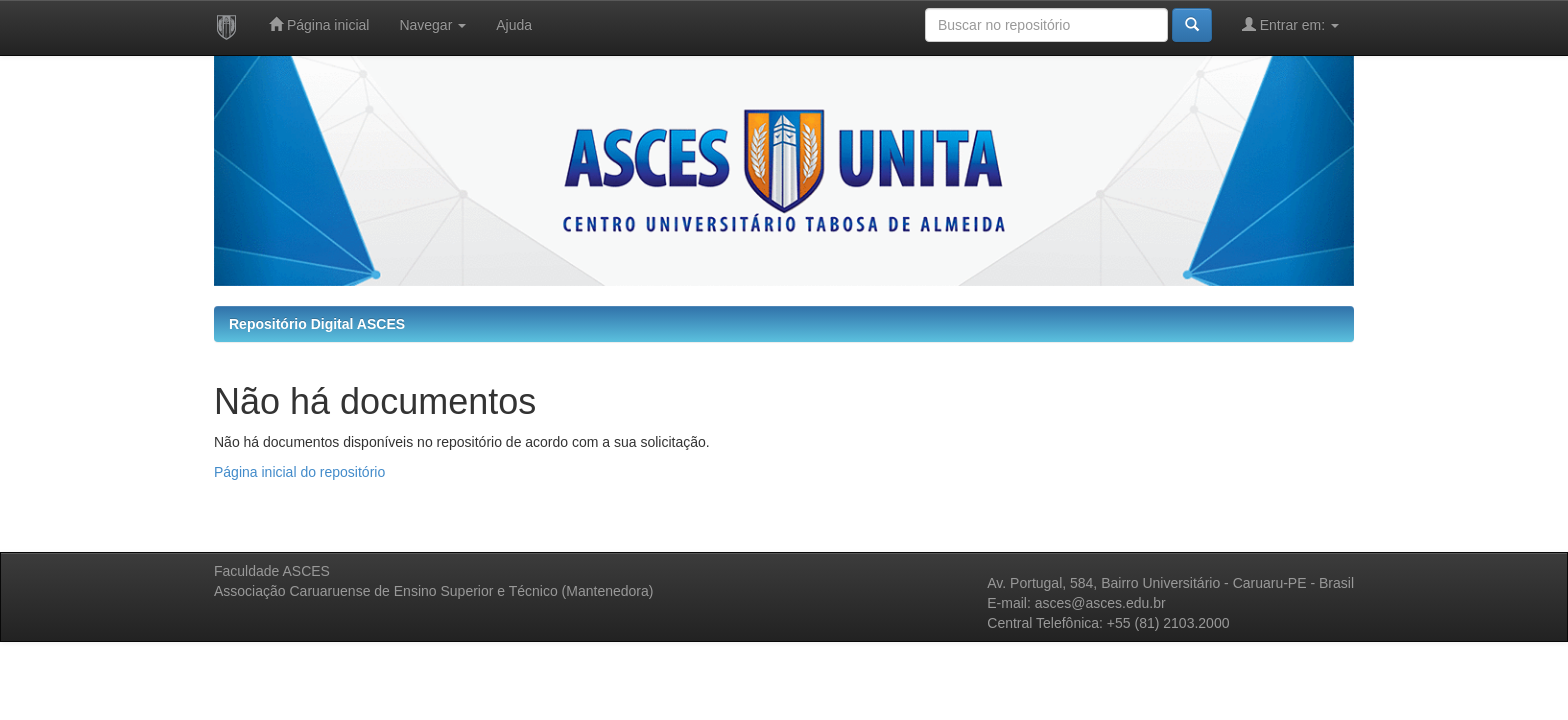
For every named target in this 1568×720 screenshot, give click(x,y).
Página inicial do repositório (299, 472)
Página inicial (319, 24)
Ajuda (514, 25)
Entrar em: (1290, 24)
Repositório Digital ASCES (317, 324)
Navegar (432, 25)
